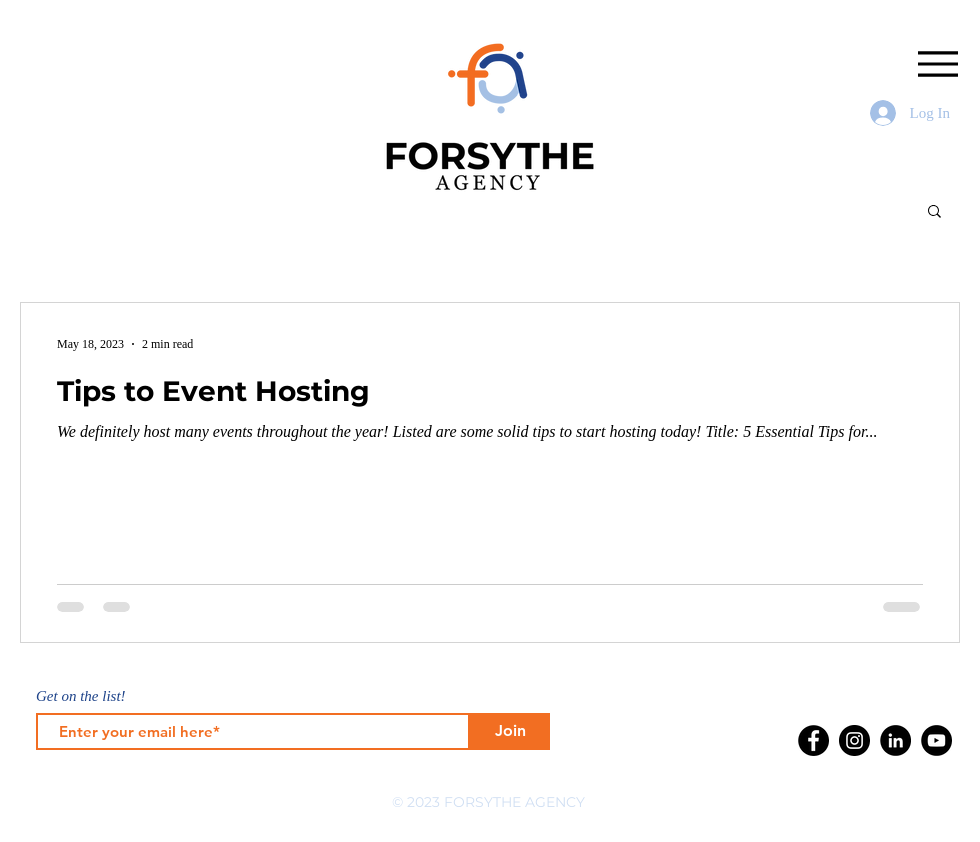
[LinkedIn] (895, 740)
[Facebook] (813, 740)
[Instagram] (854, 740)
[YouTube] (936, 740)
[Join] (510, 731)
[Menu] (937, 64)
